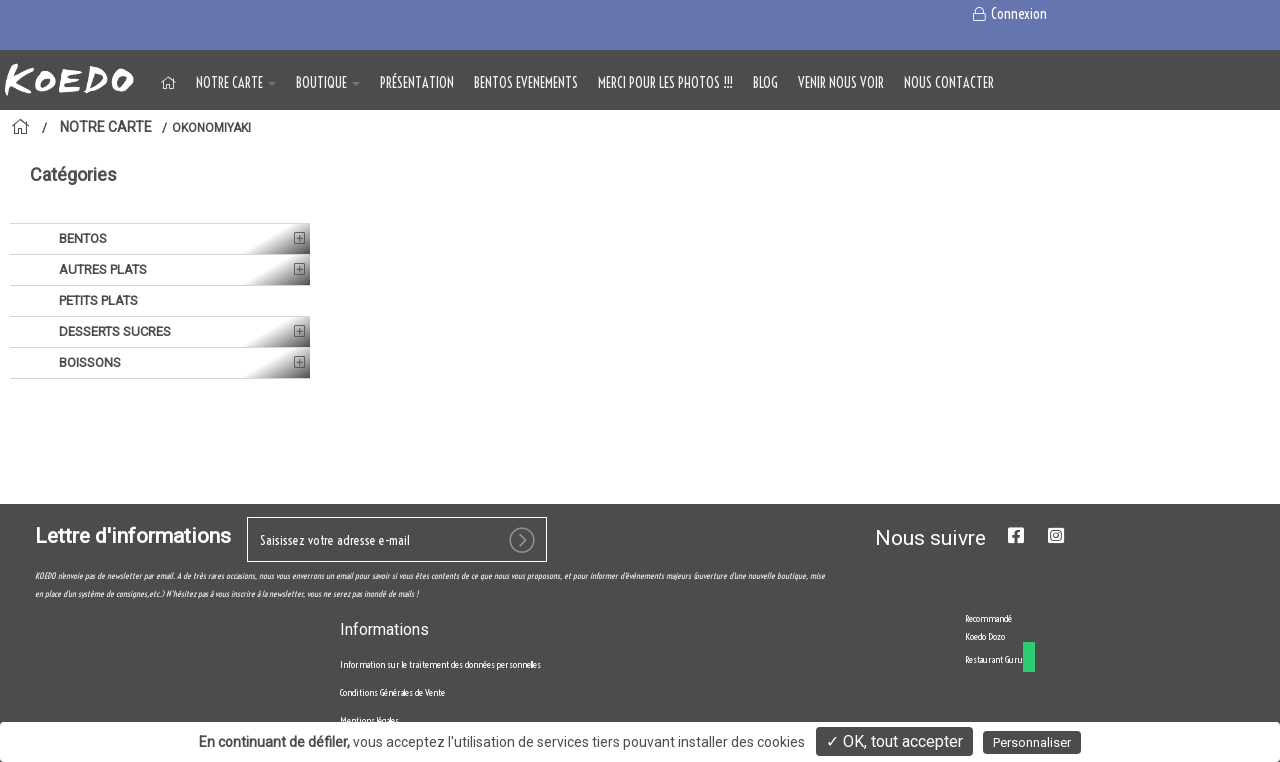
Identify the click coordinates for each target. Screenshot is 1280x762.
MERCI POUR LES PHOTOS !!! (665, 83)
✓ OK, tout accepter (894, 741)
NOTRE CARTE (236, 83)
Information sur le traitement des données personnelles (440, 664)
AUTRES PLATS (101, 269)
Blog (765, 83)
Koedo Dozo (985, 636)
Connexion (1008, 14)
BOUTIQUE (328, 83)
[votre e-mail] (397, 539)
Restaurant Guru (994, 659)
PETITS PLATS (97, 300)
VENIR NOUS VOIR (841, 83)
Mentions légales (369, 720)
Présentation (417, 83)
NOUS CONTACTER (949, 83)
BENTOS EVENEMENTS (526, 83)
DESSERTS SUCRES (113, 331)
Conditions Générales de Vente (392, 692)
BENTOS (81, 238)
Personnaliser (1032, 742)
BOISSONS (88, 362)
